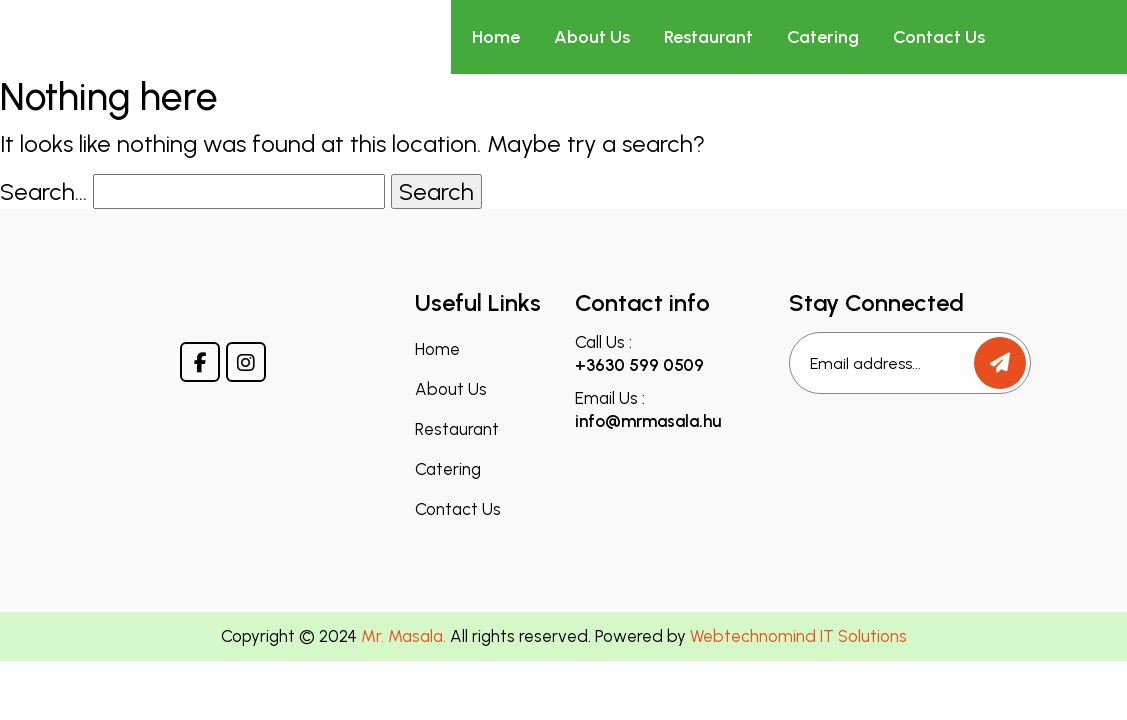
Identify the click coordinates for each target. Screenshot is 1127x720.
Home (496, 37)
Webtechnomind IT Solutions (798, 636)
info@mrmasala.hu (648, 421)
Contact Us (939, 37)
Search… (43, 191)
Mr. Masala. (403, 636)
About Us (592, 37)
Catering (823, 37)
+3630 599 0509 (639, 365)
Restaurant (708, 37)
